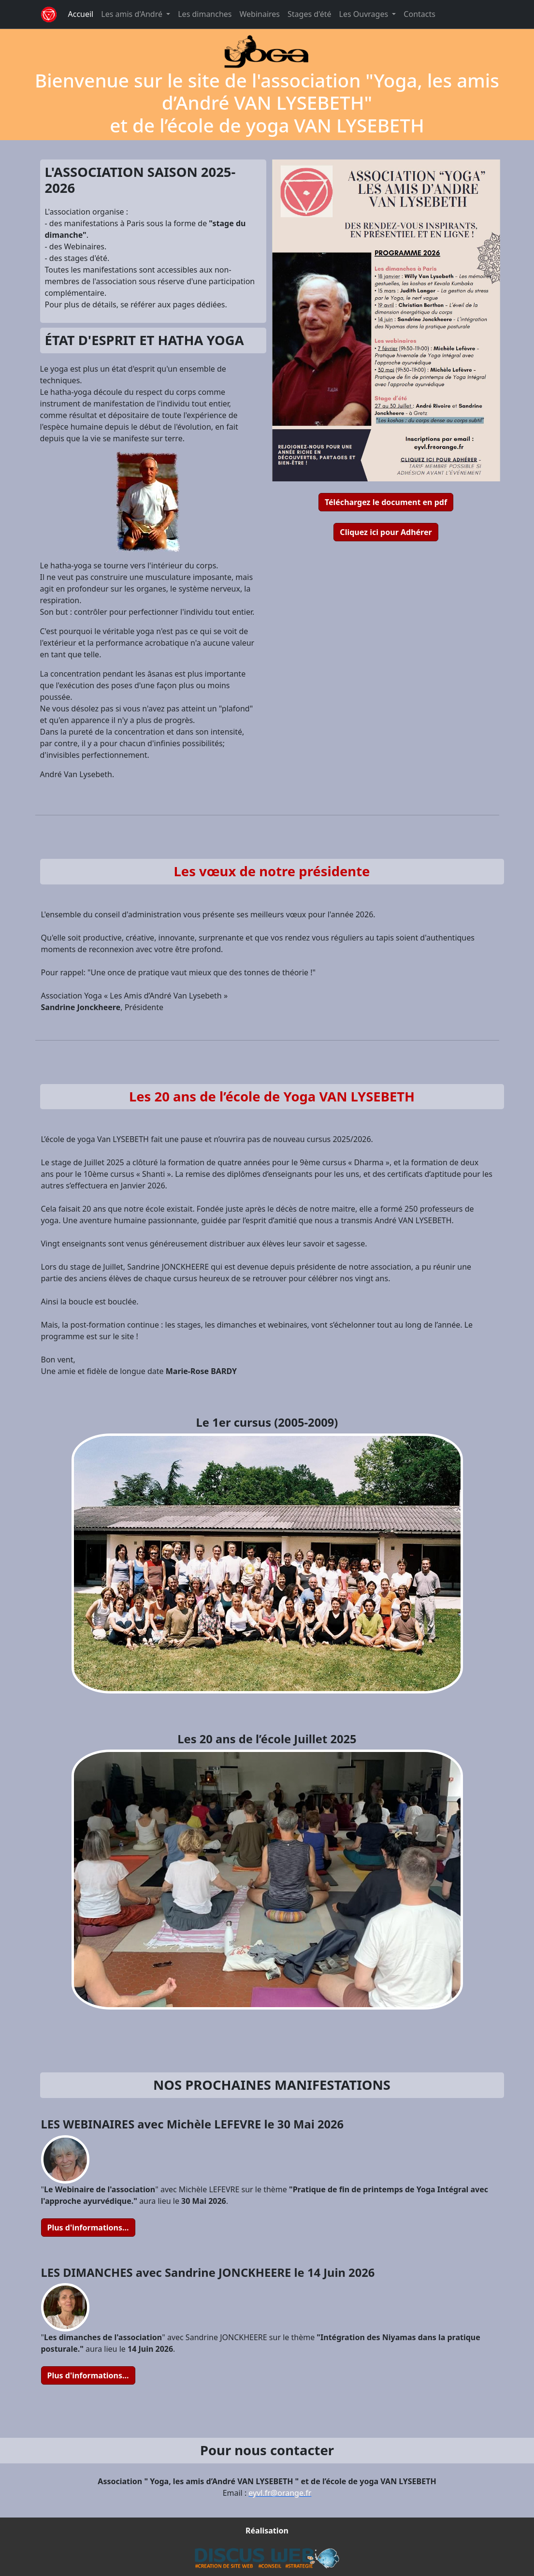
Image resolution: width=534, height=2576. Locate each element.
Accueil (81, 14)
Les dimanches (204, 14)
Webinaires (260, 14)
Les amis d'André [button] (132, 14)
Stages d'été (310, 14)
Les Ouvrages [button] (364, 14)
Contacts (419, 14)
